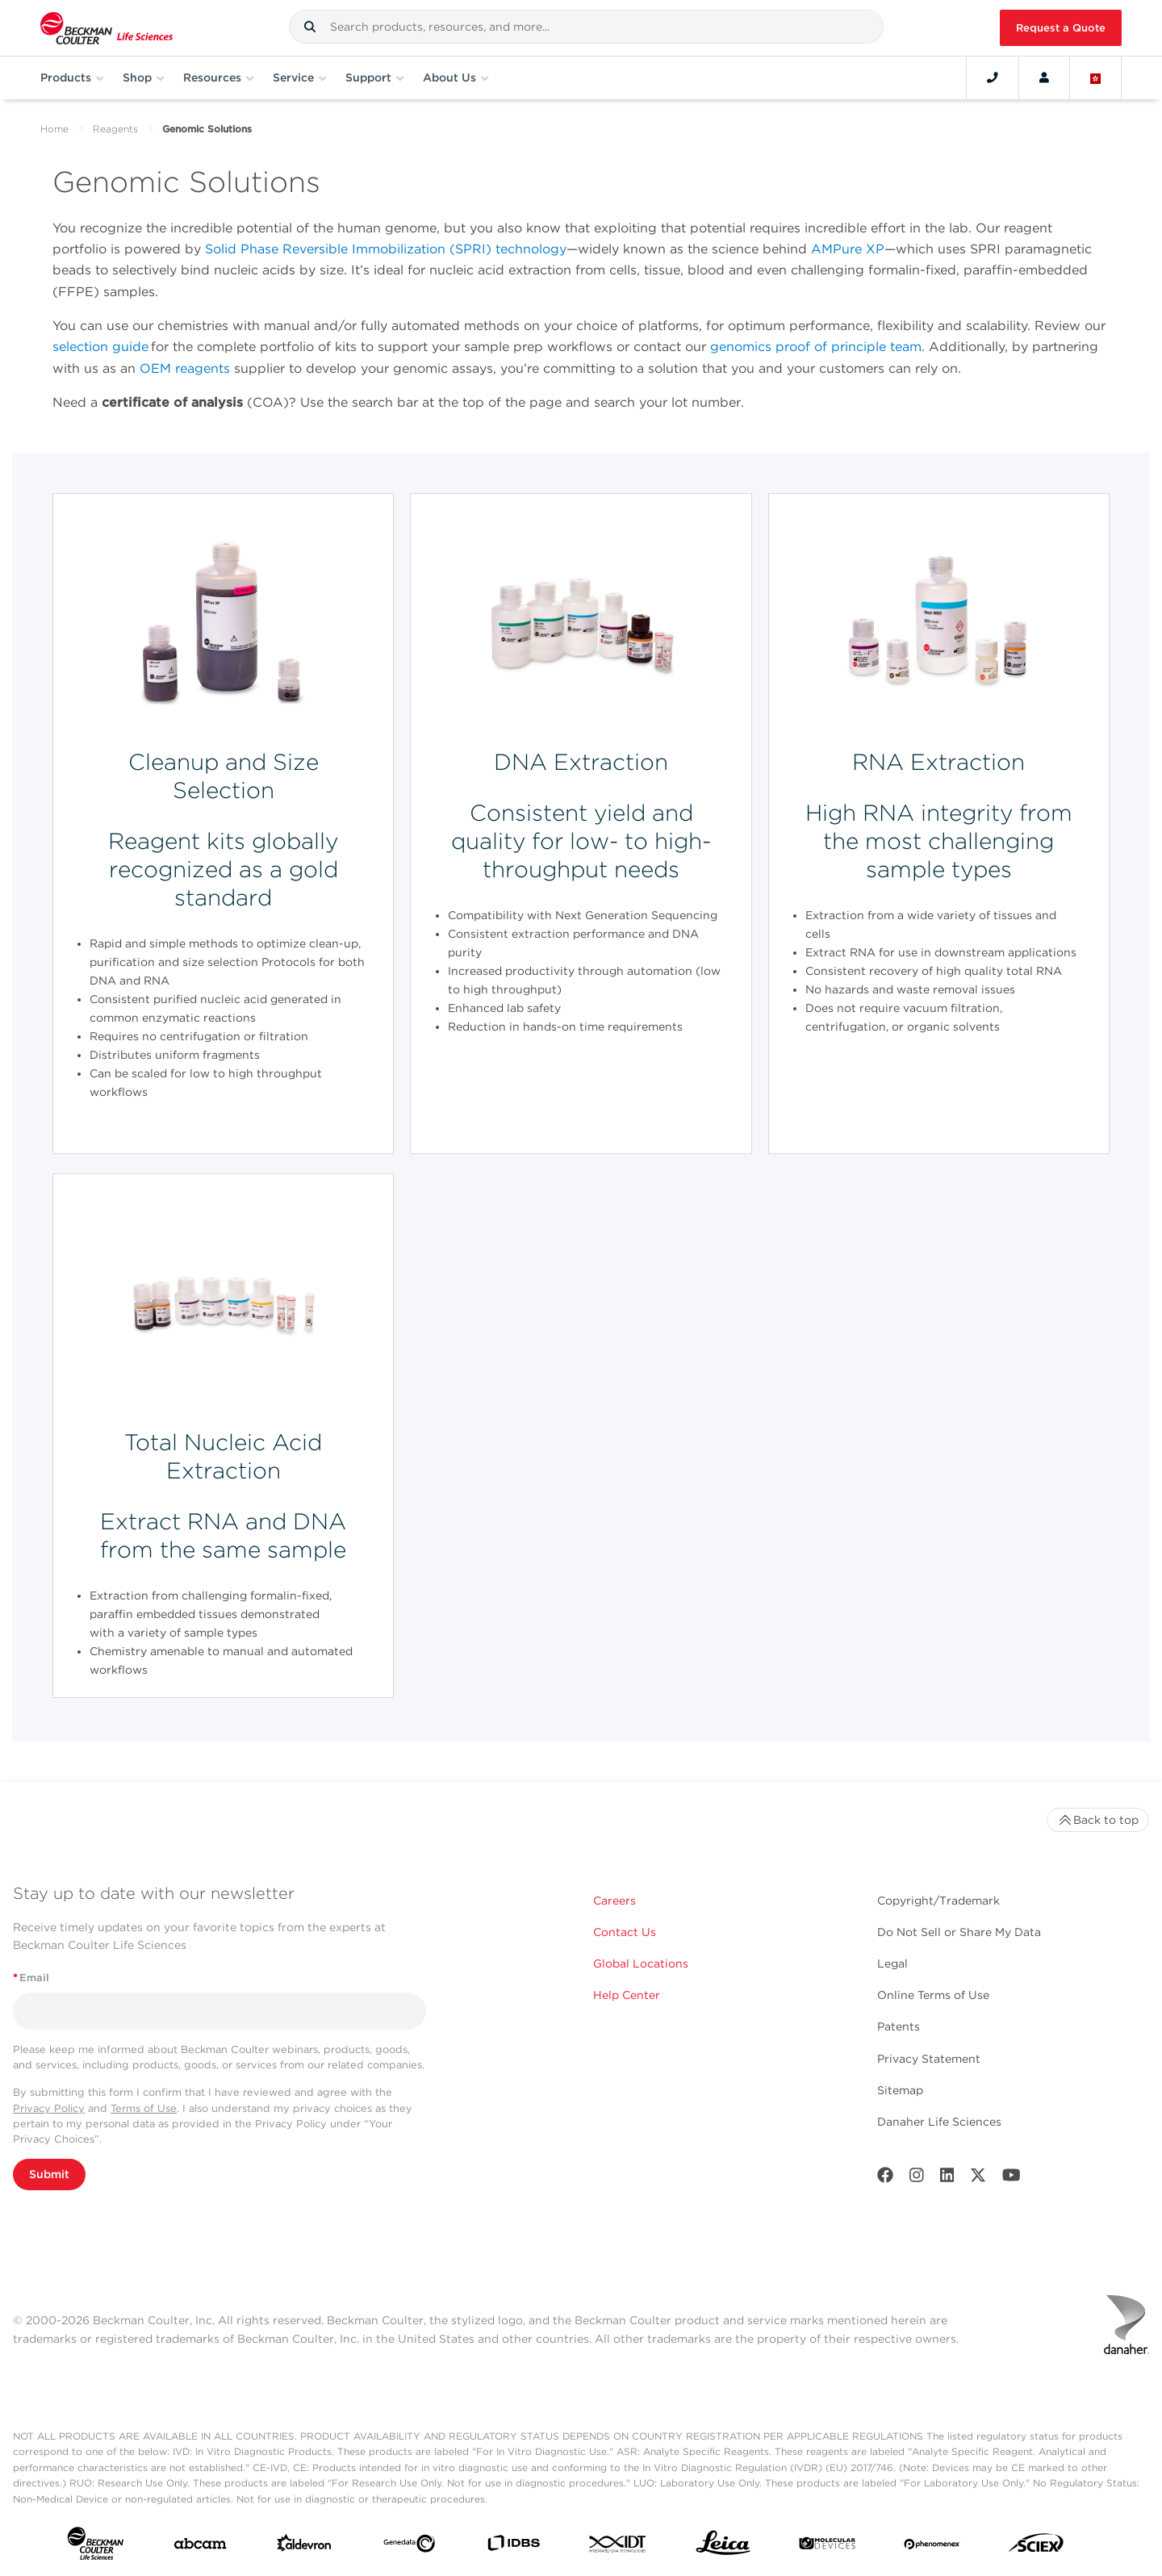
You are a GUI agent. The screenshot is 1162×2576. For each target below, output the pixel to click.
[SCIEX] (1036, 2546)
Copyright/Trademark (938, 1900)
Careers (614, 1900)
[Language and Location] (1096, 77)
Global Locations (640, 1963)
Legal (892, 1963)
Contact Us (624, 1932)
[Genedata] (409, 2547)
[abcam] (200, 2547)
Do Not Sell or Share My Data (959, 1932)
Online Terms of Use (933, 1994)
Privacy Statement (928, 2058)
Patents (898, 2026)
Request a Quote (1061, 28)
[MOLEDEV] (827, 2546)
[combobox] (586, 26)
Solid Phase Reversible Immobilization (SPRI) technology (385, 249)
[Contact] (992, 77)
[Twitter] (978, 2178)
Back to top (1098, 1820)
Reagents (115, 129)
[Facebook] (885, 2178)
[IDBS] (513, 2546)
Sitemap (900, 2090)
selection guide (100, 346)
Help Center (626, 1994)
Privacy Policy (49, 2108)
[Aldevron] (304, 2546)
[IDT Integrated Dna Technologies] (618, 2547)
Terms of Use (144, 2108)
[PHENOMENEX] (932, 2546)
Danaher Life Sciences (939, 2121)
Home (54, 129)
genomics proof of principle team (816, 346)
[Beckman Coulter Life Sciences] (106, 28)
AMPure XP (847, 249)
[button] (309, 26)
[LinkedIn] (947, 2178)
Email (31, 1977)
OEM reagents (185, 368)
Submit (49, 2174)
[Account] (1044, 77)
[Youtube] (1011, 2178)
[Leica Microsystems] (723, 2547)
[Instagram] (916, 2178)
